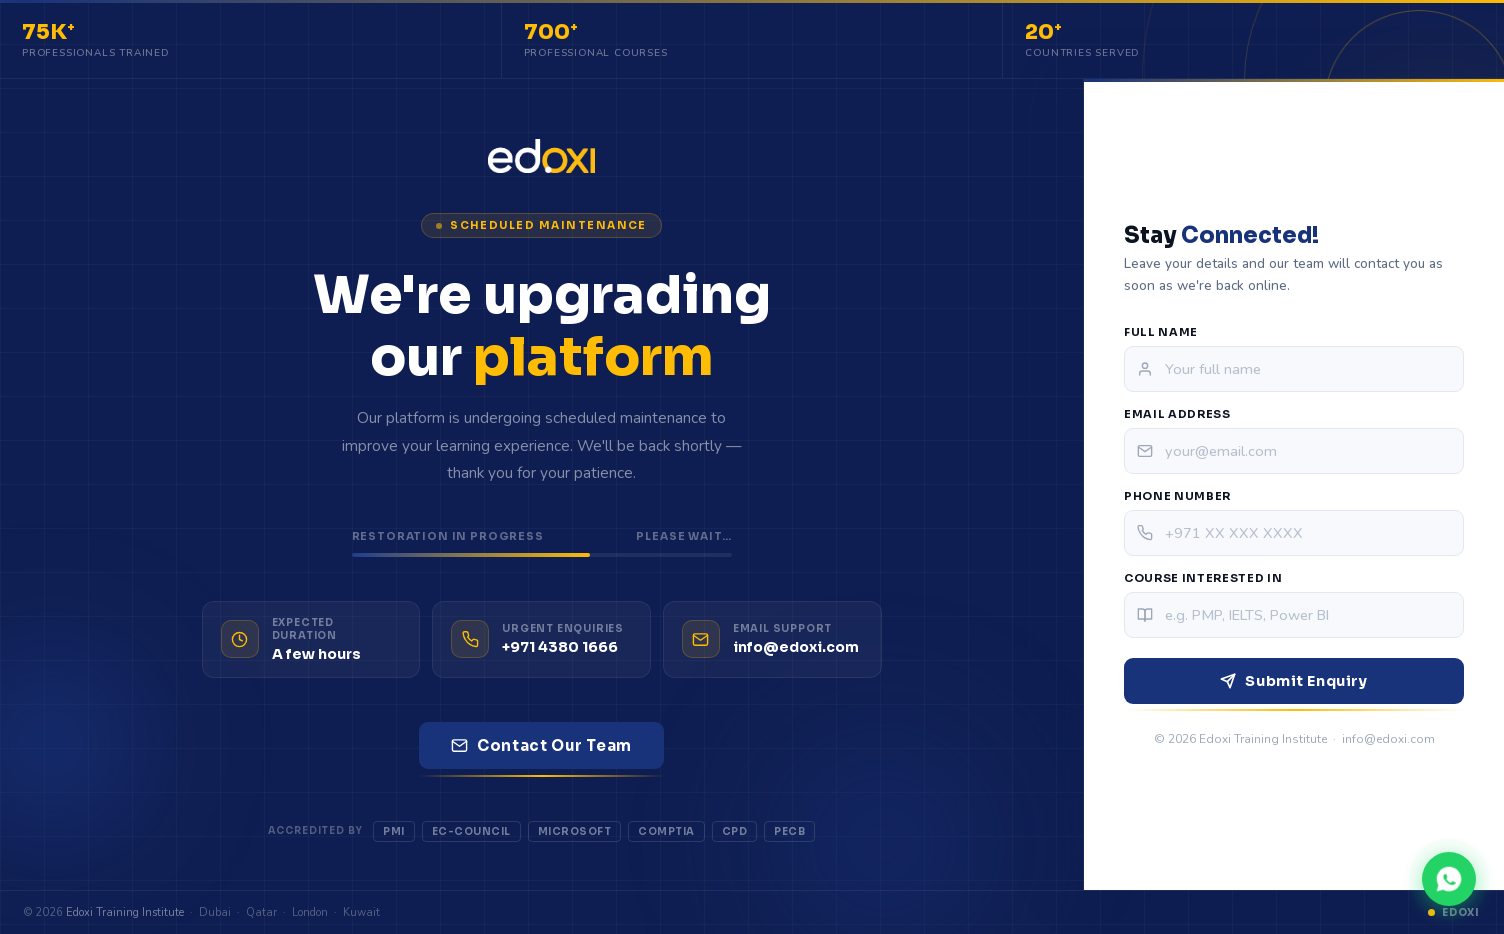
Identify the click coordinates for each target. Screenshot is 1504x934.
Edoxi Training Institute (125, 912)
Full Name (1161, 332)
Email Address (1177, 414)
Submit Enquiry (1293, 681)
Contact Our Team (541, 745)
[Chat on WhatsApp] (1449, 879)
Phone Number (1177, 496)
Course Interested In (1203, 578)
